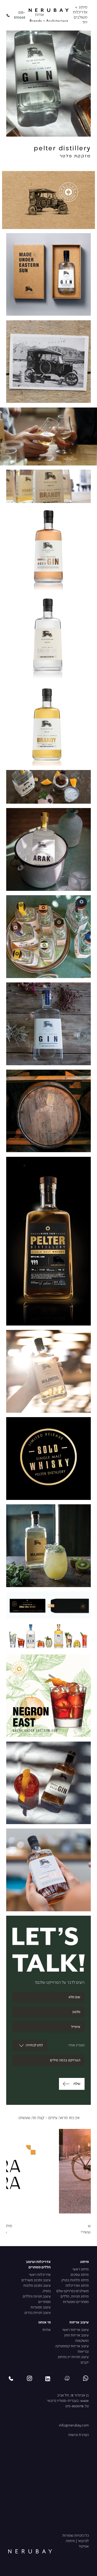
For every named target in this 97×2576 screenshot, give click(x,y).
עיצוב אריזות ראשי (75, 2330)
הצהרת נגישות (78, 2435)
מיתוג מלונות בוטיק (75, 2280)
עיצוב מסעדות (41, 2307)
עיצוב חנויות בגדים (38, 2313)
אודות (39, 15)
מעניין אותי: (76, 2045)
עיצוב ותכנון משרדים (36, 2280)
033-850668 (15, 15)
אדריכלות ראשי (40, 2275)
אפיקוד (84, 2546)
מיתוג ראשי (80, 2269)
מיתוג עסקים (80, 2275)
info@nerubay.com (74, 2425)
